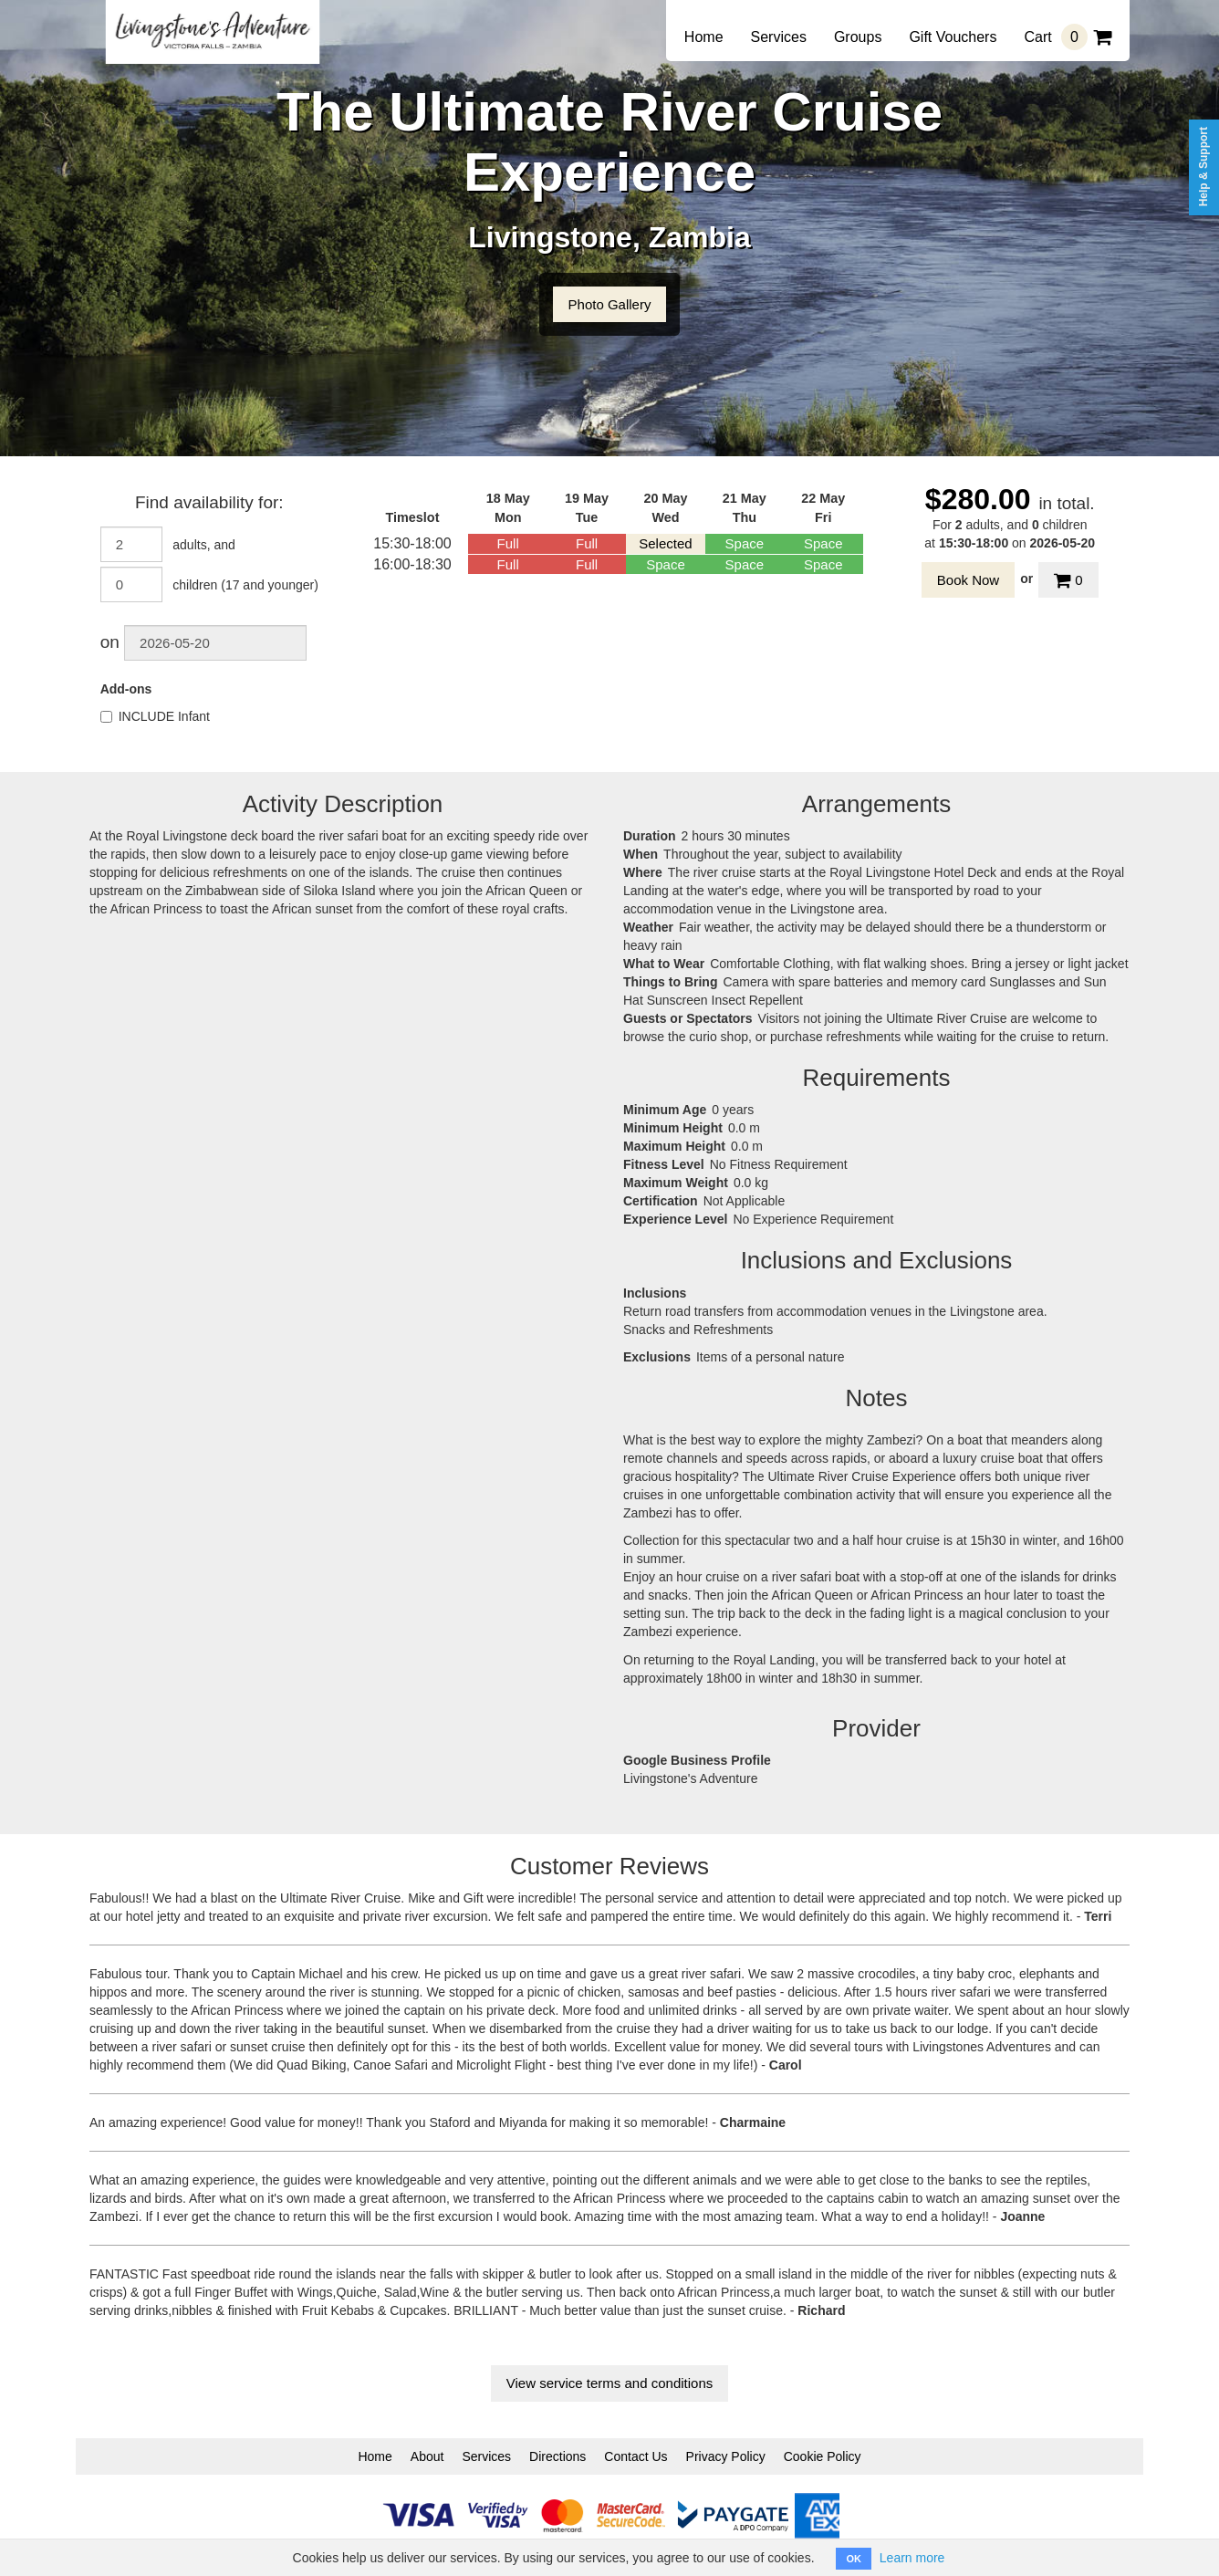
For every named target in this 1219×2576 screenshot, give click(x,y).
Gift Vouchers (952, 37)
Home (704, 37)
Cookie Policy (822, 2456)
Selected (665, 543)
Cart (1067, 37)
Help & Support (1203, 166)
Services (779, 37)
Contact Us (635, 2456)
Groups (857, 37)
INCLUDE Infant (155, 716)
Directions (557, 2456)
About (427, 2456)
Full (508, 543)
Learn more (912, 2557)
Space (745, 543)
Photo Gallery (609, 304)
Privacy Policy (726, 2456)
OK (853, 2558)
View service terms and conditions (610, 2383)
